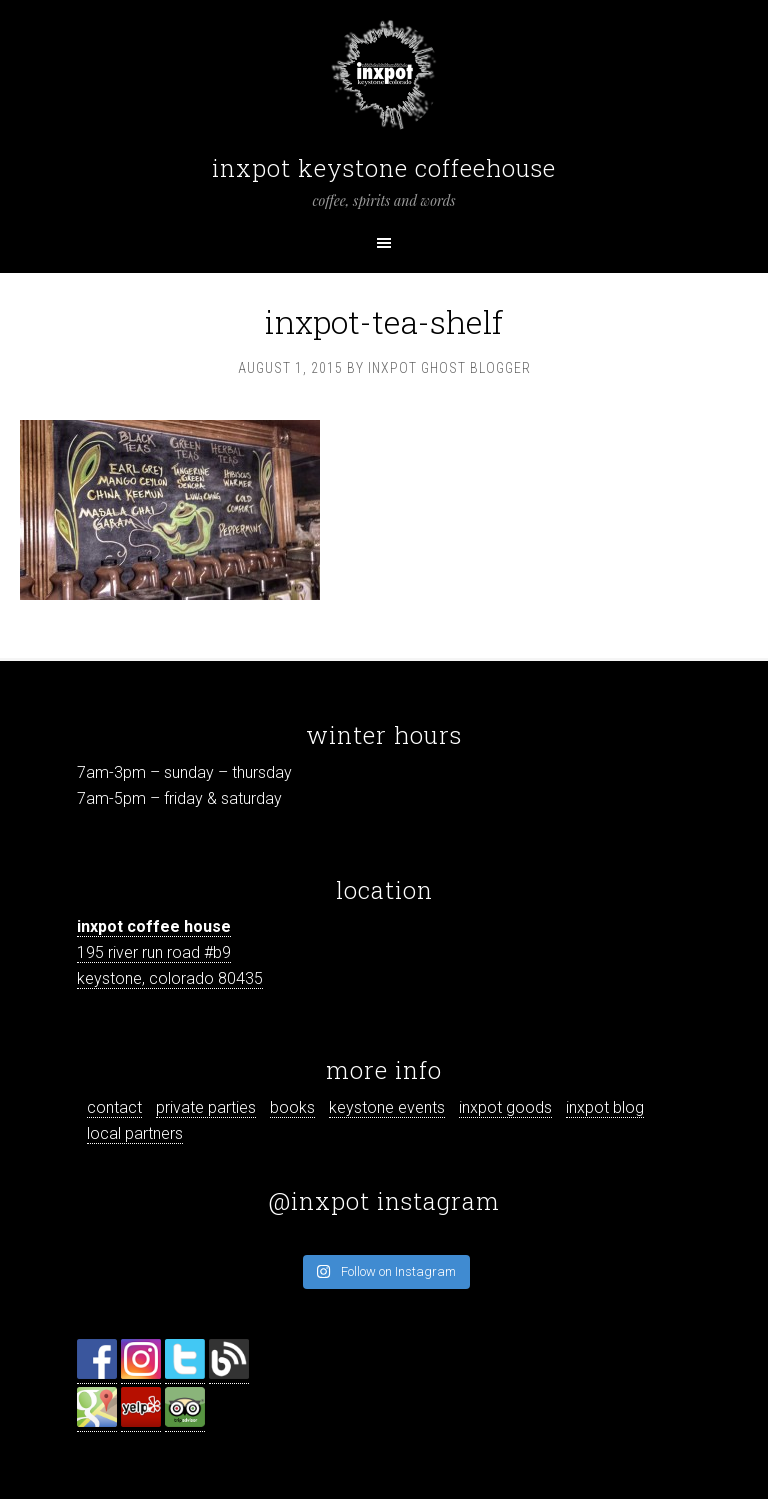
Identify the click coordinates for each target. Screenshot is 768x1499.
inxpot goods (505, 1107)
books (292, 1107)
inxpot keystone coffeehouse (384, 168)
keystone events (387, 1107)
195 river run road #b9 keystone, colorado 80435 (170, 952)
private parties (206, 1107)
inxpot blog (605, 1107)
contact (114, 1107)
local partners (135, 1133)
